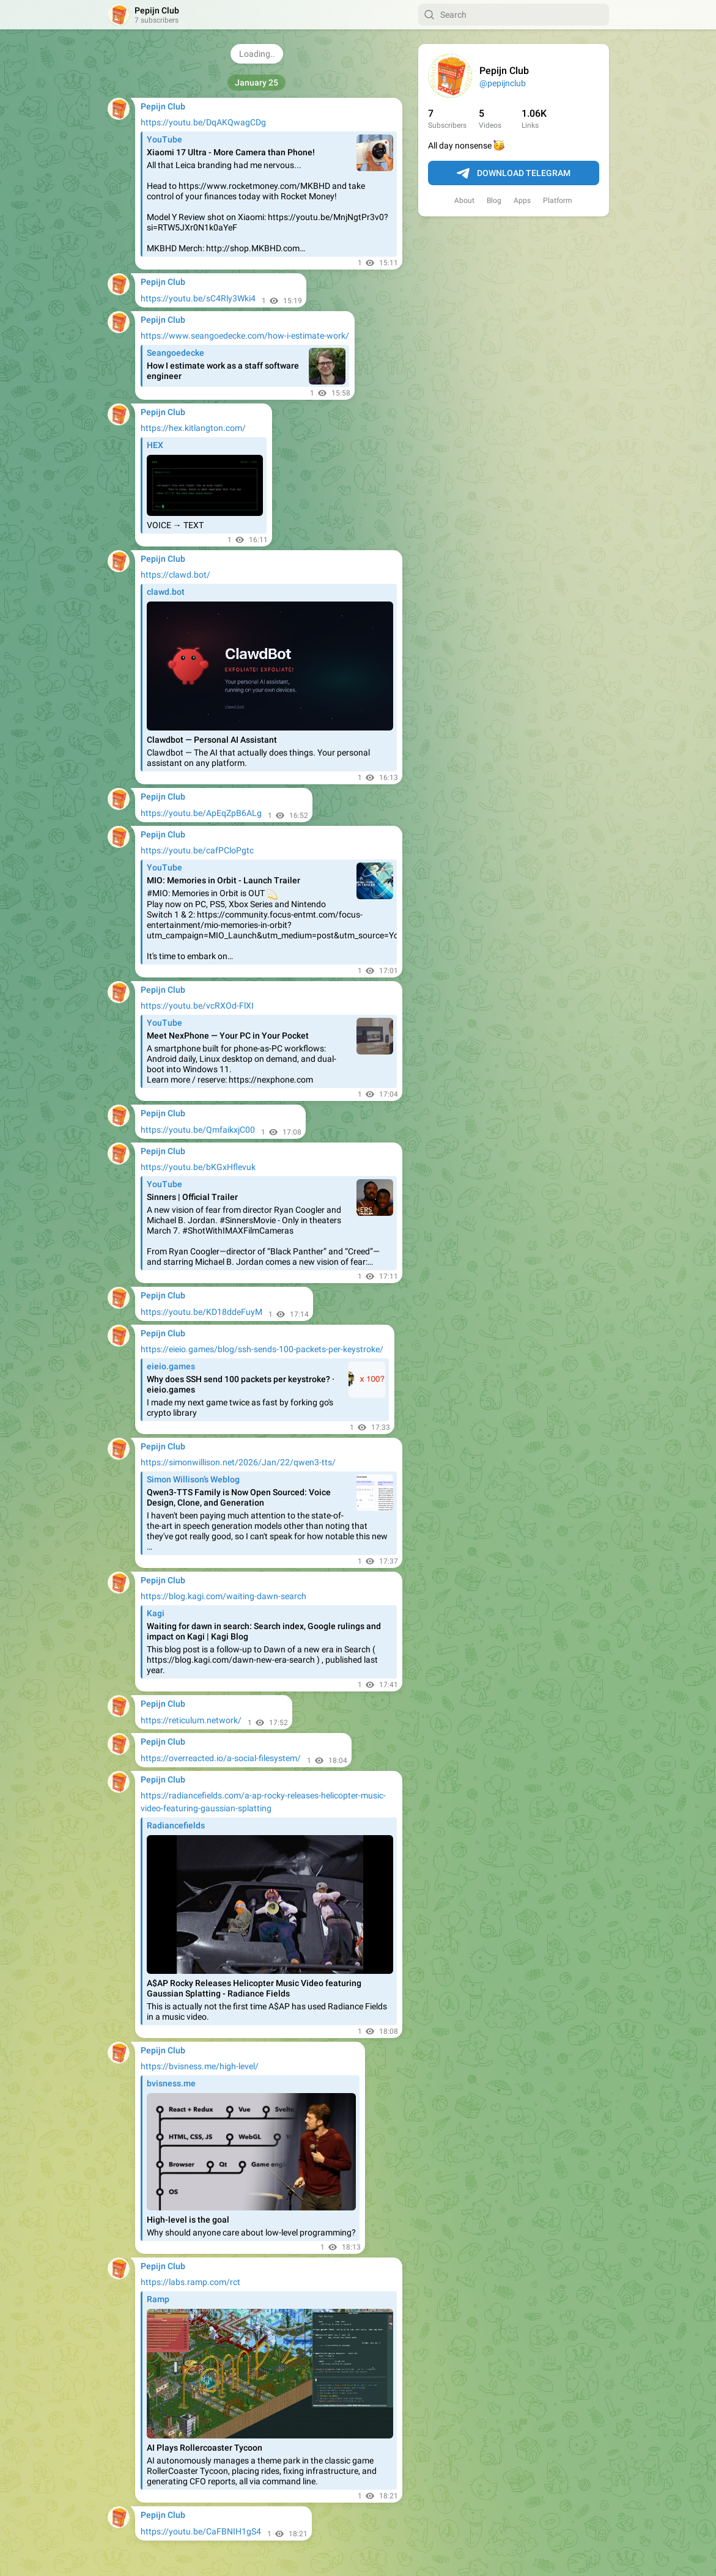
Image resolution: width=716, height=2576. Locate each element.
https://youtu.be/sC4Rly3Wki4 (198, 298)
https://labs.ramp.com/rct (190, 2282)
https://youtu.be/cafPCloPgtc (197, 850)
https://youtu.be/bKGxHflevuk (198, 1167)
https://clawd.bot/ (175, 575)
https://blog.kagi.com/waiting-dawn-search (223, 1596)
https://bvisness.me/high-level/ (200, 2066)
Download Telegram (513, 173)
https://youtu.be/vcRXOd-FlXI (197, 1005)
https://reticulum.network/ (191, 1720)
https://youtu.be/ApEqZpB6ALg (201, 813)
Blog (494, 200)
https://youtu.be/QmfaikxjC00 (198, 1130)
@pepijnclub (502, 83)
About (464, 200)
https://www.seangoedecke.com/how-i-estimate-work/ (245, 335)
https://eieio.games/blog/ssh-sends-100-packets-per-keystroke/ (262, 1349)
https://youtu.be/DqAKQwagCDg (203, 122)
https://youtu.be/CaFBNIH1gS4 (201, 2531)
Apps (522, 200)
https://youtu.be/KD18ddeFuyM (201, 1312)
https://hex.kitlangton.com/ (193, 428)
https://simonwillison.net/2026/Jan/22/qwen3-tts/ (238, 1462)
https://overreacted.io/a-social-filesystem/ (221, 1758)
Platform (557, 200)
